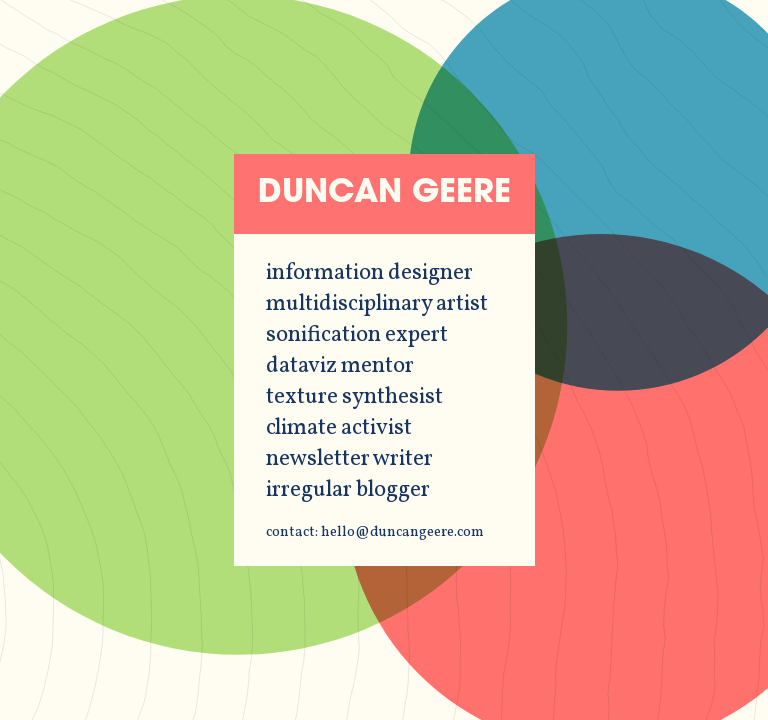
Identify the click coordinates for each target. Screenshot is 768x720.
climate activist (339, 428)
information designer (369, 273)
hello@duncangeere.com (402, 532)
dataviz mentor (340, 366)
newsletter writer (349, 459)
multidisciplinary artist (377, 304)
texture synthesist (354, 397)
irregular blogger (348, 490)
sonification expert (357, 335)
